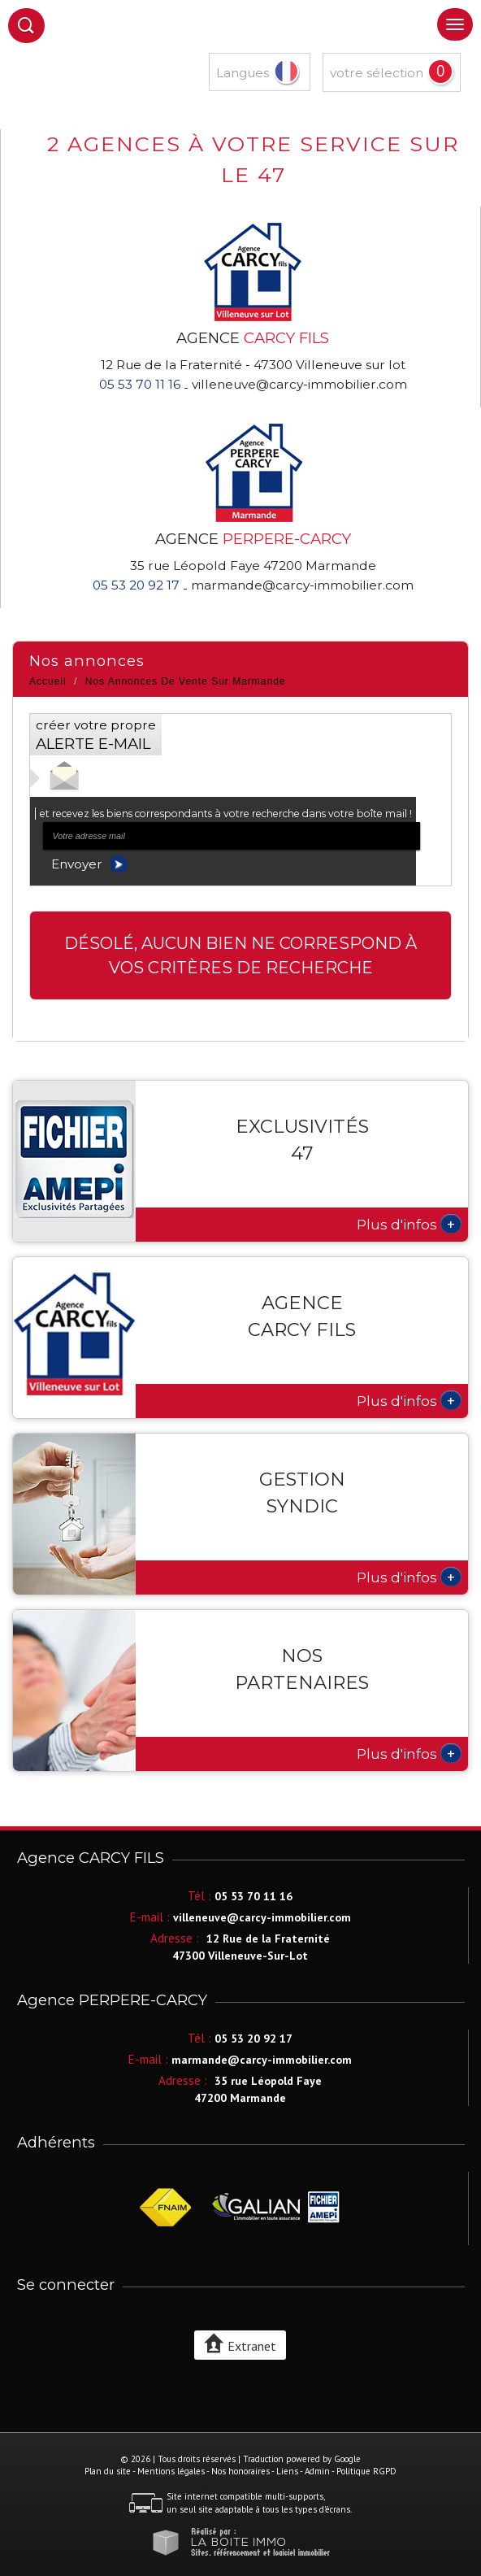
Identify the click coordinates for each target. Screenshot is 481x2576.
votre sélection (376, 72)
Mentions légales (171, 2471)
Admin (317, 2471)
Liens (287, 2471)
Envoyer (89, 863)
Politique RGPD (366, 2471)
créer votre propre (96, 735)
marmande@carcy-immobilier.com (302, 585)
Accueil (48, 681)
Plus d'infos (409, 1224)
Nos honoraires (240, 2471)
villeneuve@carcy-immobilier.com (299, 384)
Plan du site (107, 2471)
